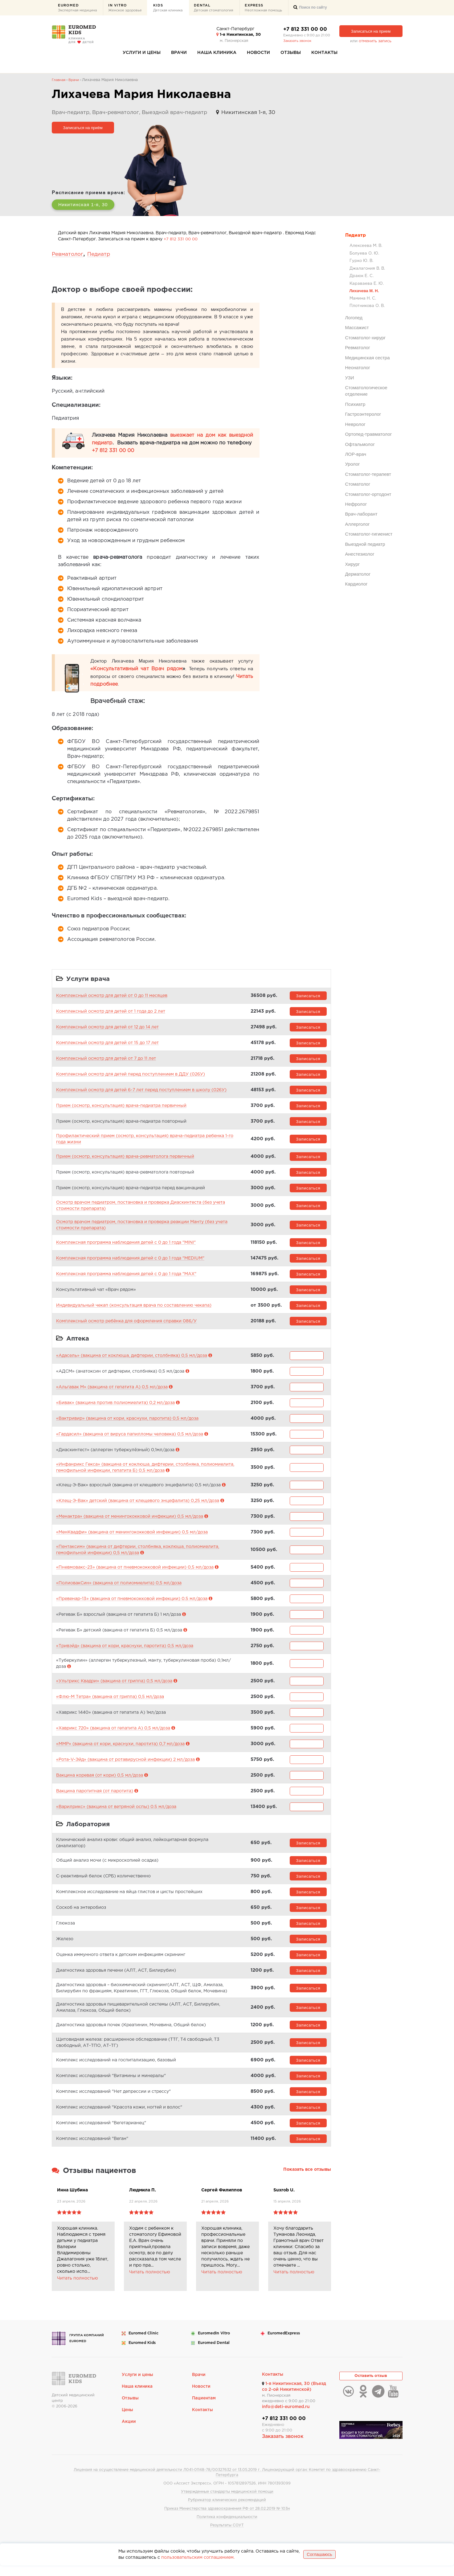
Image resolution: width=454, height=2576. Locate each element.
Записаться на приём (82, 127)
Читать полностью (77, 2289)
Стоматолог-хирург (365, 337)
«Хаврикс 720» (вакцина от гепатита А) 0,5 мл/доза (113, 1735)
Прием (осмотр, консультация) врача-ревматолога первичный (125, 1160)
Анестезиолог (359, 554)
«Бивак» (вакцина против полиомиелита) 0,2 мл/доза (115, 1409)
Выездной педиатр (365, 543)
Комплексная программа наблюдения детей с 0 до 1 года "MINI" (126, 1246)
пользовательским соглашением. (198, 2568)
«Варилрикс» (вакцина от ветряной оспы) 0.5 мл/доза (116, 1813)
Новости (258, 53)
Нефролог (356, 504)
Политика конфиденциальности (227, 2527)
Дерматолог (358, 574)
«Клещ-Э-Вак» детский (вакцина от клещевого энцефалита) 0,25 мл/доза (137, 1507)
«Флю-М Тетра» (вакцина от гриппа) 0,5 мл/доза (110, 1703)
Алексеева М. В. (366, 245)
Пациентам (204, 2409)
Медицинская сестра (367, 357)
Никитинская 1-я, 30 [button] (87, 204)
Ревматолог (357, 347)
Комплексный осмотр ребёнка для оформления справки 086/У (126, 1324)
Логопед (354, 317)
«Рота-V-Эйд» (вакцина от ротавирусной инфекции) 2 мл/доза (125, 1766)
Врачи (179, 53)
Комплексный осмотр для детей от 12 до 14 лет (107, 1030)
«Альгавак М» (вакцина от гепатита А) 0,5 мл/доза (112, 1394)
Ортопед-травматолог (368, 434)
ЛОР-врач (355, 454)
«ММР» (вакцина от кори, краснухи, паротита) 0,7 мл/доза (120, 1751)
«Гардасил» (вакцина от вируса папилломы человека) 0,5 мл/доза (129, 1441)
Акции (129, 2433)
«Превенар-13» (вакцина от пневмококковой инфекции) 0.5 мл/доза (131, 1605)
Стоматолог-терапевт (368, 473)
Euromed (77, 8)
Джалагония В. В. (367, 268)
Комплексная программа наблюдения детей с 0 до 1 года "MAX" (126, 1277)
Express (263, 8)
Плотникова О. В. (367, 306)
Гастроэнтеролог (363, 414)
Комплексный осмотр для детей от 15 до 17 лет (107, 1046)
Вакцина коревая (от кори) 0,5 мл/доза (99, 1782)
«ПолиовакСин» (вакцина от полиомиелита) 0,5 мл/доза (119, 1590)
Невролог (355, 424)
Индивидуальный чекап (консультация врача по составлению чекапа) (133, 1309)
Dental (213, 8)
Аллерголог (357, 524)
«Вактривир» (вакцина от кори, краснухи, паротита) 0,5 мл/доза (127, 1425)
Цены (128, 2421)
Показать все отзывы (307, 2180)
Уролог (352, 464)
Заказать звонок (297, 41)
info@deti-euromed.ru (286, 2417)
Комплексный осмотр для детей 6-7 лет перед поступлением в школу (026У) (141, 1093)
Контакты (324, 53)
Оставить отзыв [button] (371, 2388)
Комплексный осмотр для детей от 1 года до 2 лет (110, 1015)
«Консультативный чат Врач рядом (136, 668)
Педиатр (355, 235)
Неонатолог (357, 367)
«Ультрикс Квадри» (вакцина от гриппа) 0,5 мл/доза (114, 1688)
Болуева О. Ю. (364, 253)
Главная (59, 80)
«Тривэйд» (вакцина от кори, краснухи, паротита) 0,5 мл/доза (124, 1653)
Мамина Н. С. (363, 298)
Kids (167, 8)
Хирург (352, 563)
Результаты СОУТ (227, 2535)
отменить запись (375, 41)
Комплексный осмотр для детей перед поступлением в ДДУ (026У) (130, 1078)
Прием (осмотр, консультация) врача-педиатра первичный (121, 1109)
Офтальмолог (360, 444)
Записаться (308, 999)
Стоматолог (357, 484)
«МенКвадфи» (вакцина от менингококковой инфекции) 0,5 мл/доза (132, 1539)
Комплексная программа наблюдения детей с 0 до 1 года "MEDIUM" (130, 1262)
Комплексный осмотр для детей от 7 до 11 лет (106, 1062)
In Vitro (125, 8)
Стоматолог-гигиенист (369, 534)
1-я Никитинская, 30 (238, 35)
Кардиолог (356, 583)
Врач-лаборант (361, 513)
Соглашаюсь (319, 2564)
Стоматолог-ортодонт (368, 493)
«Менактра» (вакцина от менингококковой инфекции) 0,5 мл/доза (129, 1523)
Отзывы (290, 53)
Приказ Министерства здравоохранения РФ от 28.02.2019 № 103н (227, 2519)
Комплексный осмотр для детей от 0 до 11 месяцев (111, 999)
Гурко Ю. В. (361, 261)
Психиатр (355, 403)
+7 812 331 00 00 (305, 29)
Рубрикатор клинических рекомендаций (227, 2510)
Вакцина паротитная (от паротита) (94, 1798)
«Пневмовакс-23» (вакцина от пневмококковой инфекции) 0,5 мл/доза (135, 1574)
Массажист (357, 327)
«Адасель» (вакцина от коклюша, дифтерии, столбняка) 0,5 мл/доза (131, 1362)
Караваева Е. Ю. (367, 283)
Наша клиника (216, 53)
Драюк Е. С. (362, 276)
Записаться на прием (371, 31)
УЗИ (349, 377)
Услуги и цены (142, 53)
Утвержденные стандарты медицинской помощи (227, 2502)
